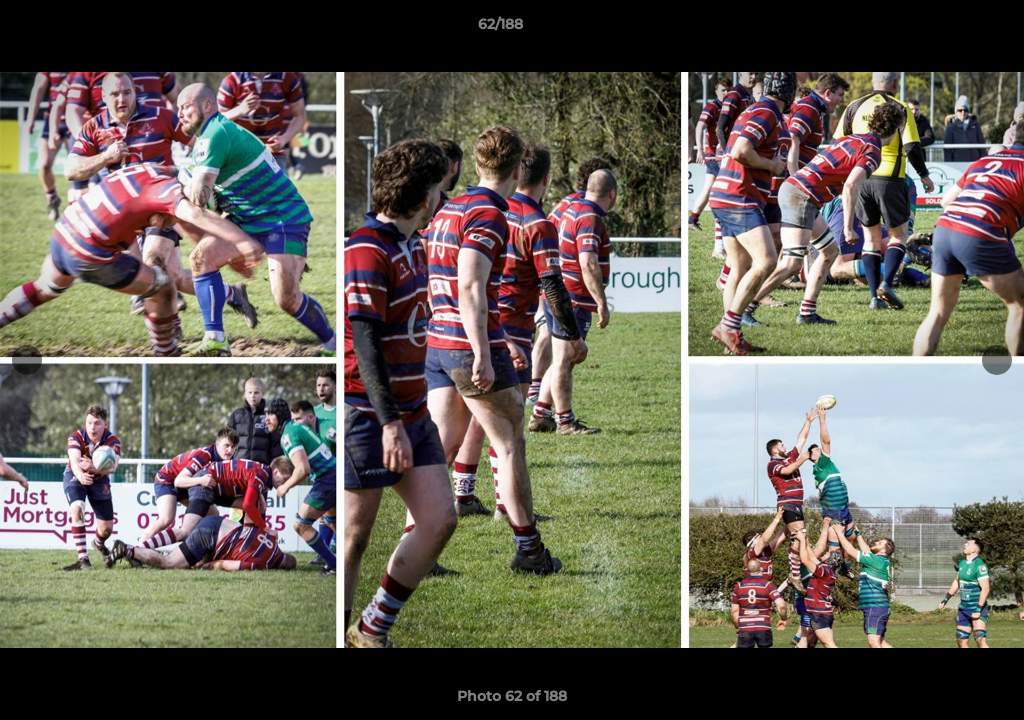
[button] (940, 29)
